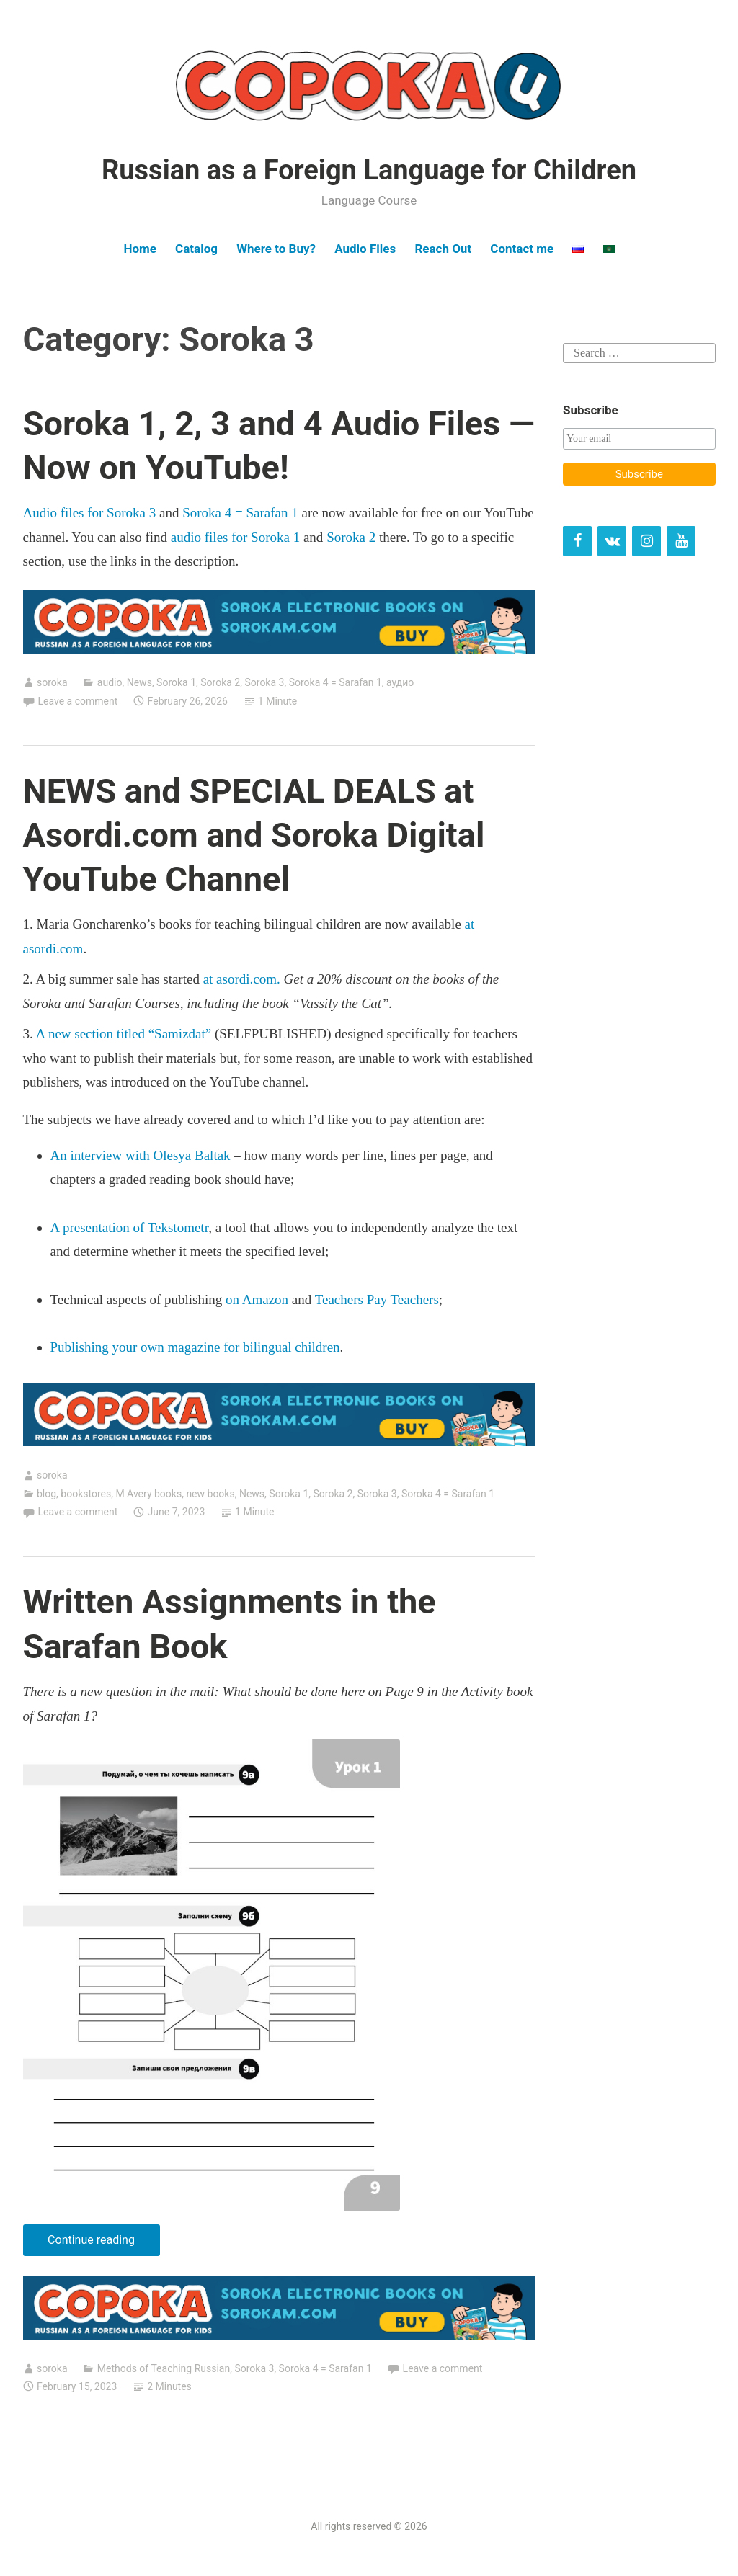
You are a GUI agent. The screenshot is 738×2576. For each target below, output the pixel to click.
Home (139, 248)
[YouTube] (681, 541)
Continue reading (103, 2242)
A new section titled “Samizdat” (123, 1033)
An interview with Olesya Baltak (140, 1155)
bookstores (86, 1493)
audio (110, 682)
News (139, 682)
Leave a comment (78, 701)
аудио (400, 682)
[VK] (611, 541)
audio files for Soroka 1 (235, 537)
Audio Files (365, 248)
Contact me (522, 248)
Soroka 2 (350, 537)
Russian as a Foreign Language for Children (369, 170)
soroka (52, 682)
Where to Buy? (276, 248)
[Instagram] (646, 541)
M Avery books (148, 1493)
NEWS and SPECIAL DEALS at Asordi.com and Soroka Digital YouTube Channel (254, 835)
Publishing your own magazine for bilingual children (195, 1347)
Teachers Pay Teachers (377, 1299)
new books (210, 1493)
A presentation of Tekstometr (129, 1227)
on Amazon (257, 1299)
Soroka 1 (176, 682)
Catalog (196, 248)
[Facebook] (577, 541)
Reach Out (442, 248)
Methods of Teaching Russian (163, 2368)
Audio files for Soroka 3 (91, 512)
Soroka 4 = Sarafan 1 (240, 512)
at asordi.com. (241, 978)
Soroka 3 (264, 682)
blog (46, 1493)
